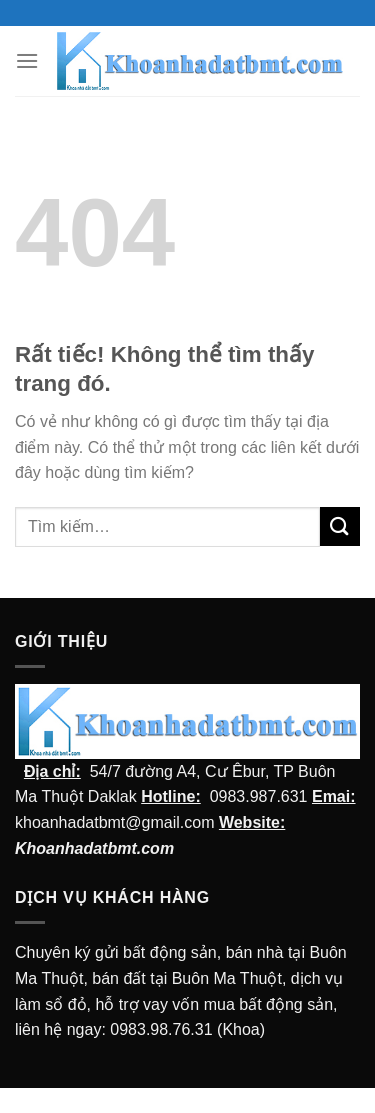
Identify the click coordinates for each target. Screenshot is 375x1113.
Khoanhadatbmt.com (94, 848)
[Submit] (340, 526)
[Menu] (27, 60)
